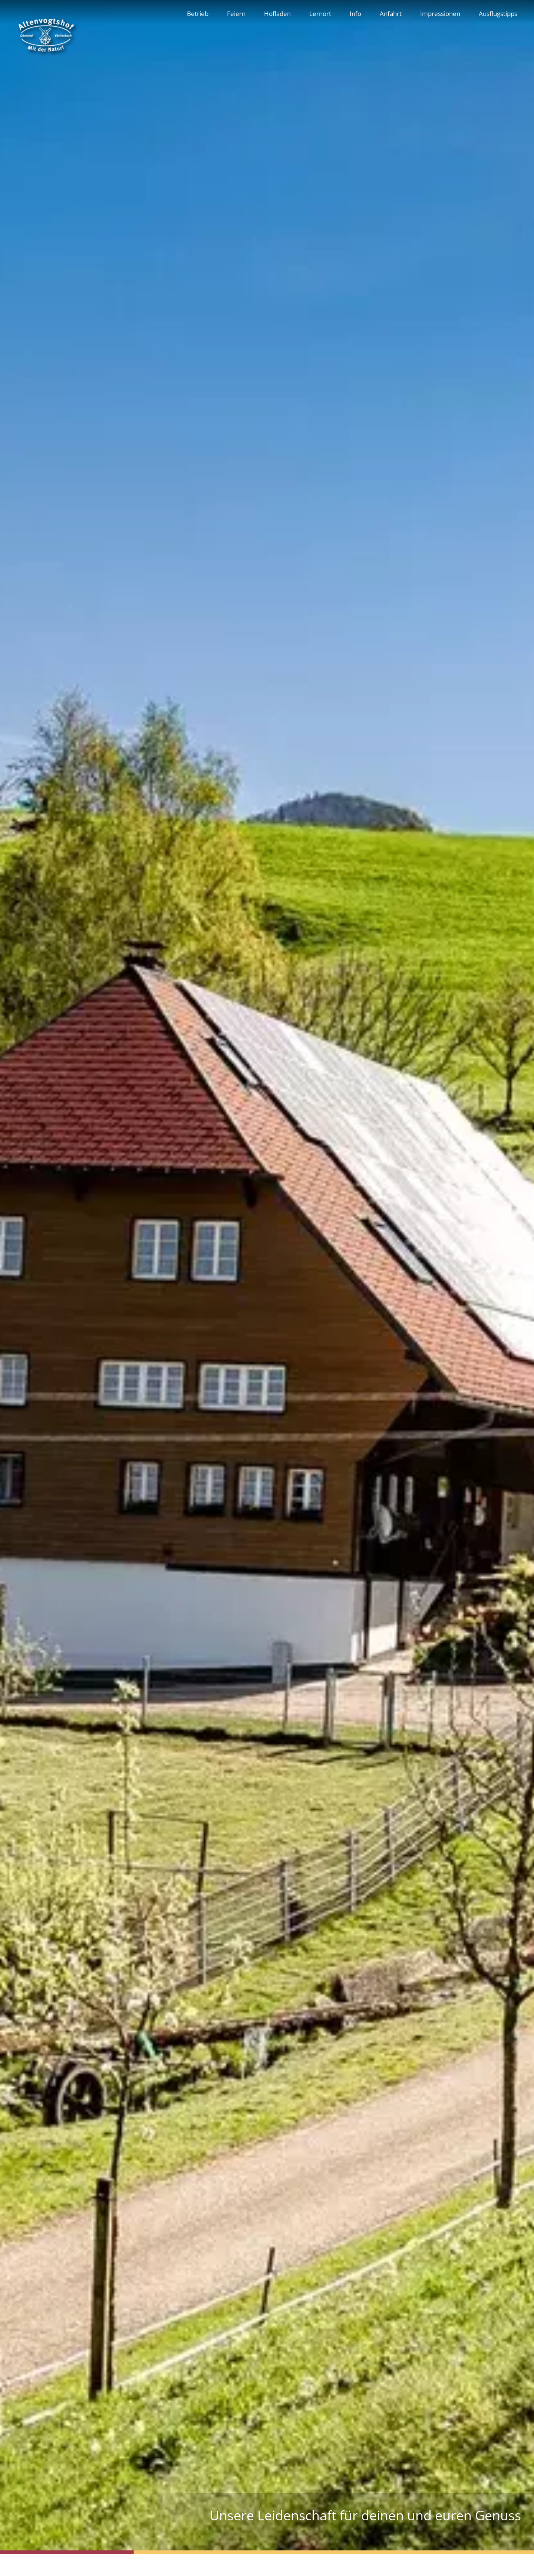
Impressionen (440, 13)
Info (355, 13)
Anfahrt (391, 13)
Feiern (236, 13)
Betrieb (197, 13)
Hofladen (277, 13)
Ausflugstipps (498, 13)
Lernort (320, 13)
